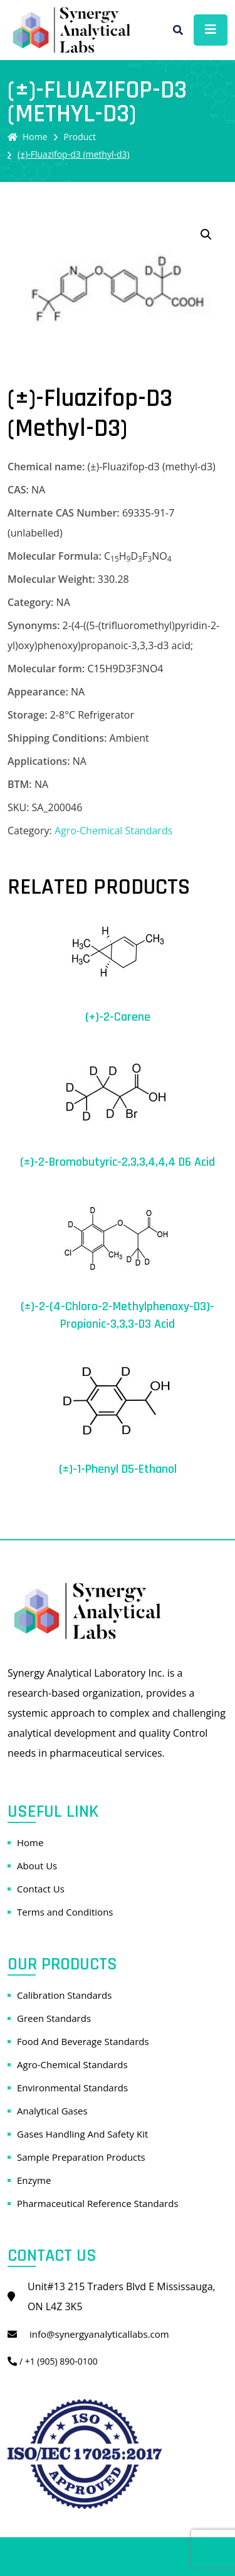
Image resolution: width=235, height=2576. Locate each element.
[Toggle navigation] (210, 30)
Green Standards (54, 2018)
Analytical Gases (52, 2110)
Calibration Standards (64, 1995)
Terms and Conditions (65, 1912)
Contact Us (41, 1888)
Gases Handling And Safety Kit (82, 2134)
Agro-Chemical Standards (113, 830)
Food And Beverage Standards (83, 2041)
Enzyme (34, 2180)
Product (80, 137)
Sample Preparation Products (81, 2157)
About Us (37, 1865)
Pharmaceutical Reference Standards (98, 2203)
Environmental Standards (72, 2087)
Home (28, 137)
